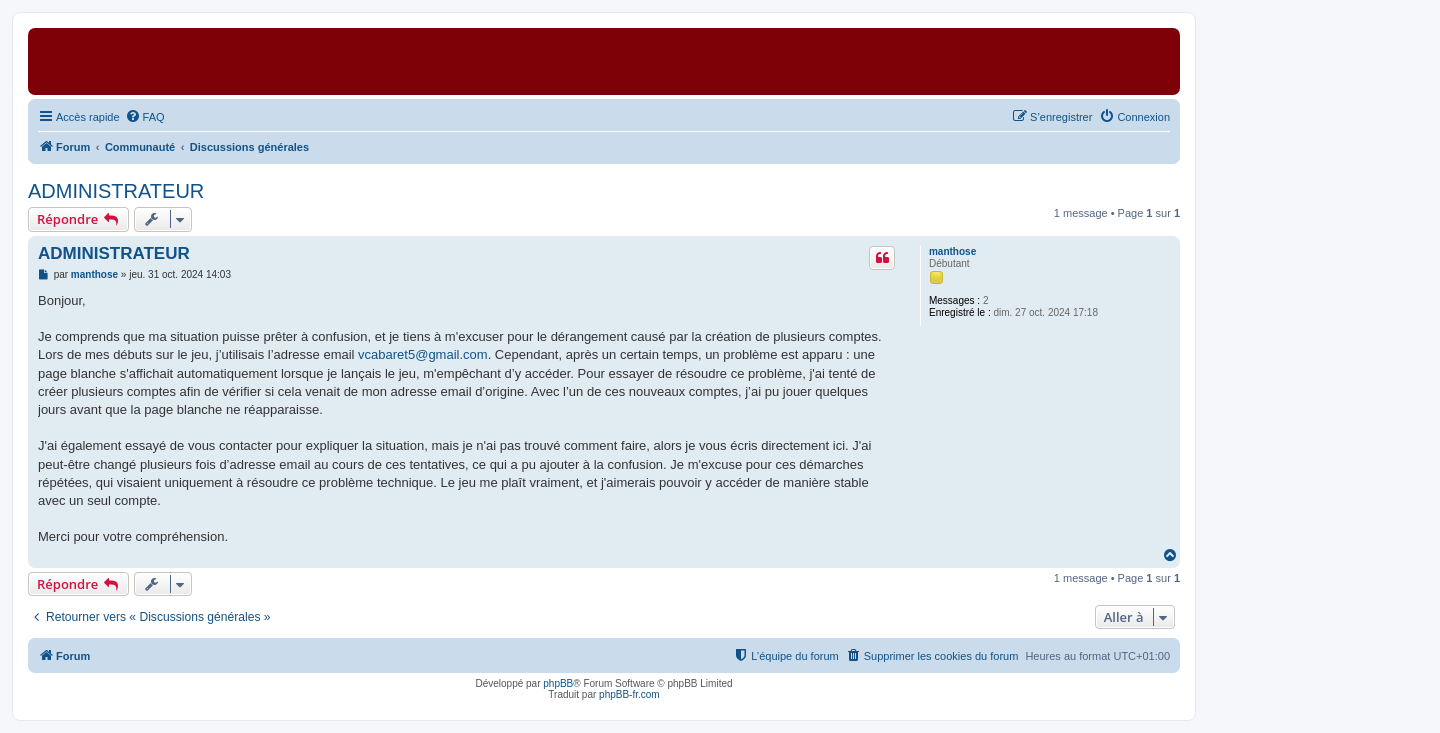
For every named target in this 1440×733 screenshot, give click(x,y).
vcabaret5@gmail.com (423, 354)
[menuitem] (145, 117)
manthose (952, 251)
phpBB (558, 683)
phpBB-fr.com (629, 694)
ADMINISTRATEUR (116, 191)
